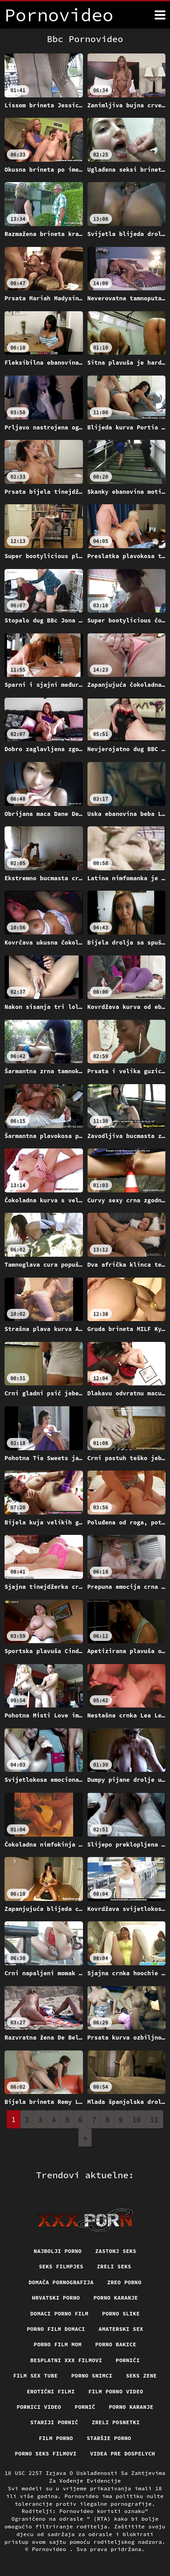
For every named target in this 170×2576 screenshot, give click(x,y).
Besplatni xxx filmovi (66, 2360)
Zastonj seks (115, 2251)
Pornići (128, 2360)
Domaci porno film (59, 2313)
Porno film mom (58, 2344)
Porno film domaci (56, 2328)
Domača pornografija (61, 2282)
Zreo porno (124, 2282)
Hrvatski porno (56, 2297)
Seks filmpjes (61, 2266)
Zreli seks (114, 2266)
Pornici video (39, 2406)
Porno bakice (115, 2344)
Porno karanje (115, 2297)
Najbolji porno (58, 2251)
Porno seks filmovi (46, 2453)
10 (136, 2119)
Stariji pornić (54, 2422)
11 (154, 2119)
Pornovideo (50, 2549)
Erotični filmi (51, 2391)
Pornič (85, 2406)
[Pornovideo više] (160, 14)
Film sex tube (35, 2375)
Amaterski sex (121, 2328)
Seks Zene (141, 2375)
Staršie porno (109, 2438)
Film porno (56, 2438)
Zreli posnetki (116, 2422)
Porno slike (121, 2313)
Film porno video (115, 2391)
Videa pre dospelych (122, 2453)
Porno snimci (91, 2375)
